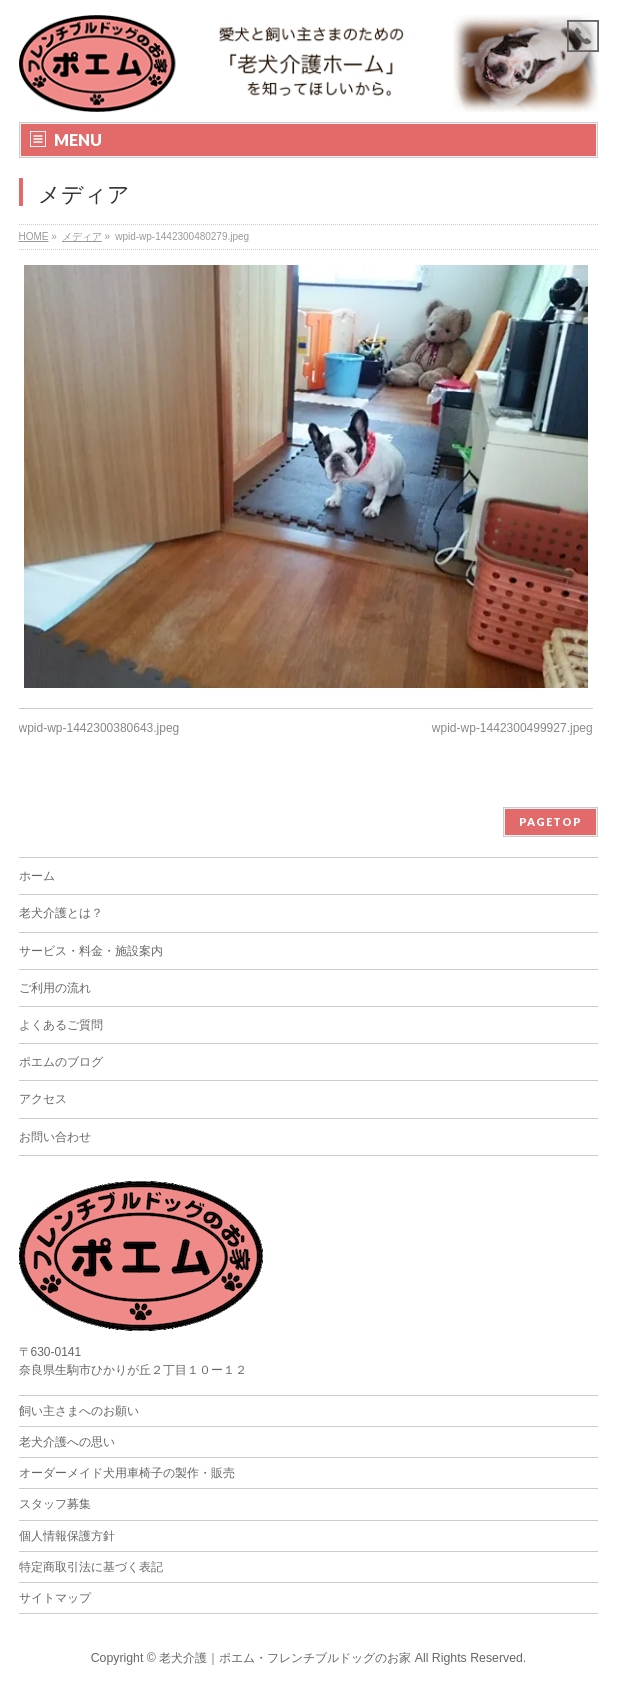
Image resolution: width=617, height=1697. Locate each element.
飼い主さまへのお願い (79, 1411)
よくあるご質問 (61, 1025)
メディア (82, 236)
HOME (34, 236)
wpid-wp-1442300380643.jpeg (99, 728)
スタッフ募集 (55, 1504)
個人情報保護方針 (67, 1536)
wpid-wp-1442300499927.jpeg (512, 728)
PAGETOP (550, 821)
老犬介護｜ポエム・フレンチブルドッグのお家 (285, 1658)
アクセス (43, 1099)
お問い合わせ (55, 1137)
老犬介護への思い (67, 1442)
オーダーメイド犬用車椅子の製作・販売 (127, 1473)
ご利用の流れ (55, 988)
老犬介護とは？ (61, 913)
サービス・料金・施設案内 (91, 951)
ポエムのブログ (61, 1062)
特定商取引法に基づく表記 (91, 1567)
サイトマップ (55, 1598)
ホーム (37, 876)
